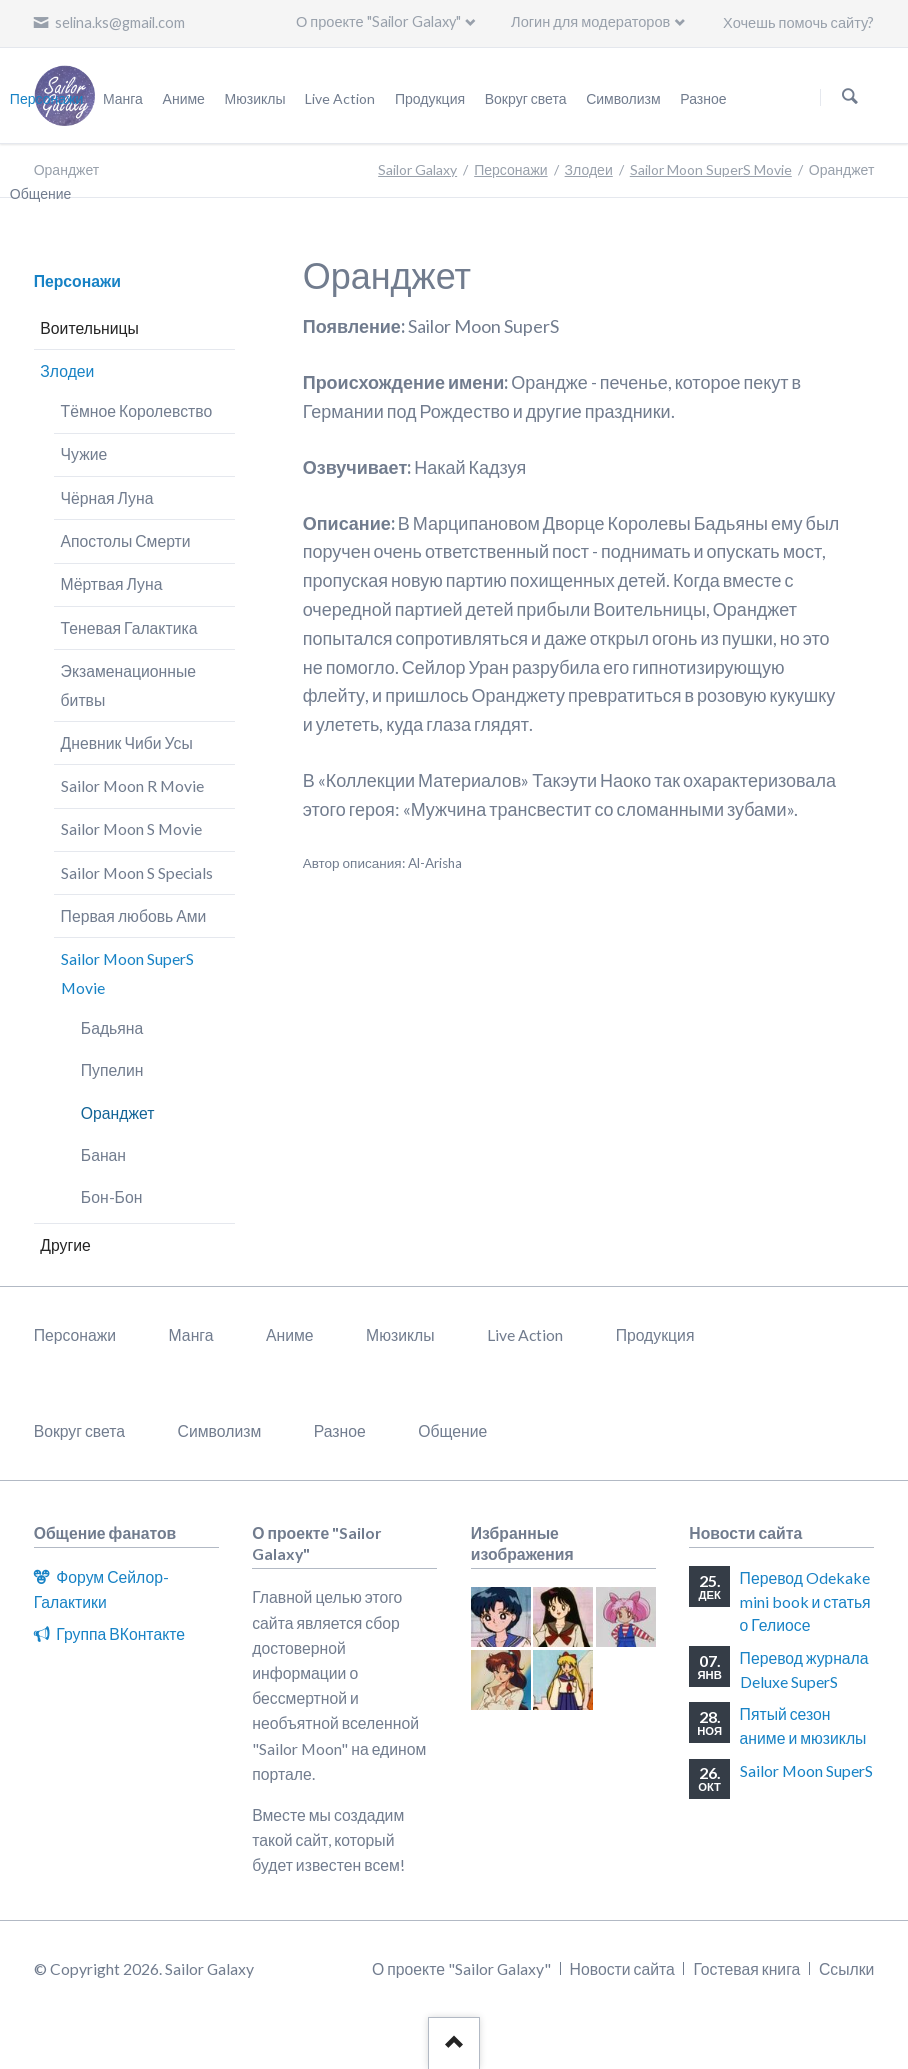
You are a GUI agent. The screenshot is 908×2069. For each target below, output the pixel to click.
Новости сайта (622, 1968)
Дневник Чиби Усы (127, 742)
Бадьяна (112, 1027)
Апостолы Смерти (126, 540)
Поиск (849, 96)
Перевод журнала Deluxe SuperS (804, 1669)
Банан (103, 1154)
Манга (191, 1334)
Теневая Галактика (129, 627)
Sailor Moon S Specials (137, 872)
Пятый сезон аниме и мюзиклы (803, 1725)
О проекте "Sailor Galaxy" (378, 21)
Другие (65, 1244)
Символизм (220, 1430)
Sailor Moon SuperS (806, 1770)
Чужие (84, 453)
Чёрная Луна (107, 497)
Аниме (290, 1334)
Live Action (525, 1334)
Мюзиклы (400, 1334)
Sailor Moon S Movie (131, 828)
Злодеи (589, 169)
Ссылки (846, 1968)
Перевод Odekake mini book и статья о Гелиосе (805, 1601)
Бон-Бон (112, 1196)
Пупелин (112, 1069)
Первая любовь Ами (134, 915)
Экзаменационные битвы (128, 685)
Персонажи (510, 169)
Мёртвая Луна (112, 583)
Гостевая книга (746, 1968)
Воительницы (89, 327)
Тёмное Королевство (137, 410)
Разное (340, 1430)
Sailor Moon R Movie (132, 785)
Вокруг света (79, 1430)
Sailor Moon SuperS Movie (711, 169)
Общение (452, 1430)
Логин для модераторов (590, 21)
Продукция (655, 1334)
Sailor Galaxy (417, 169)
